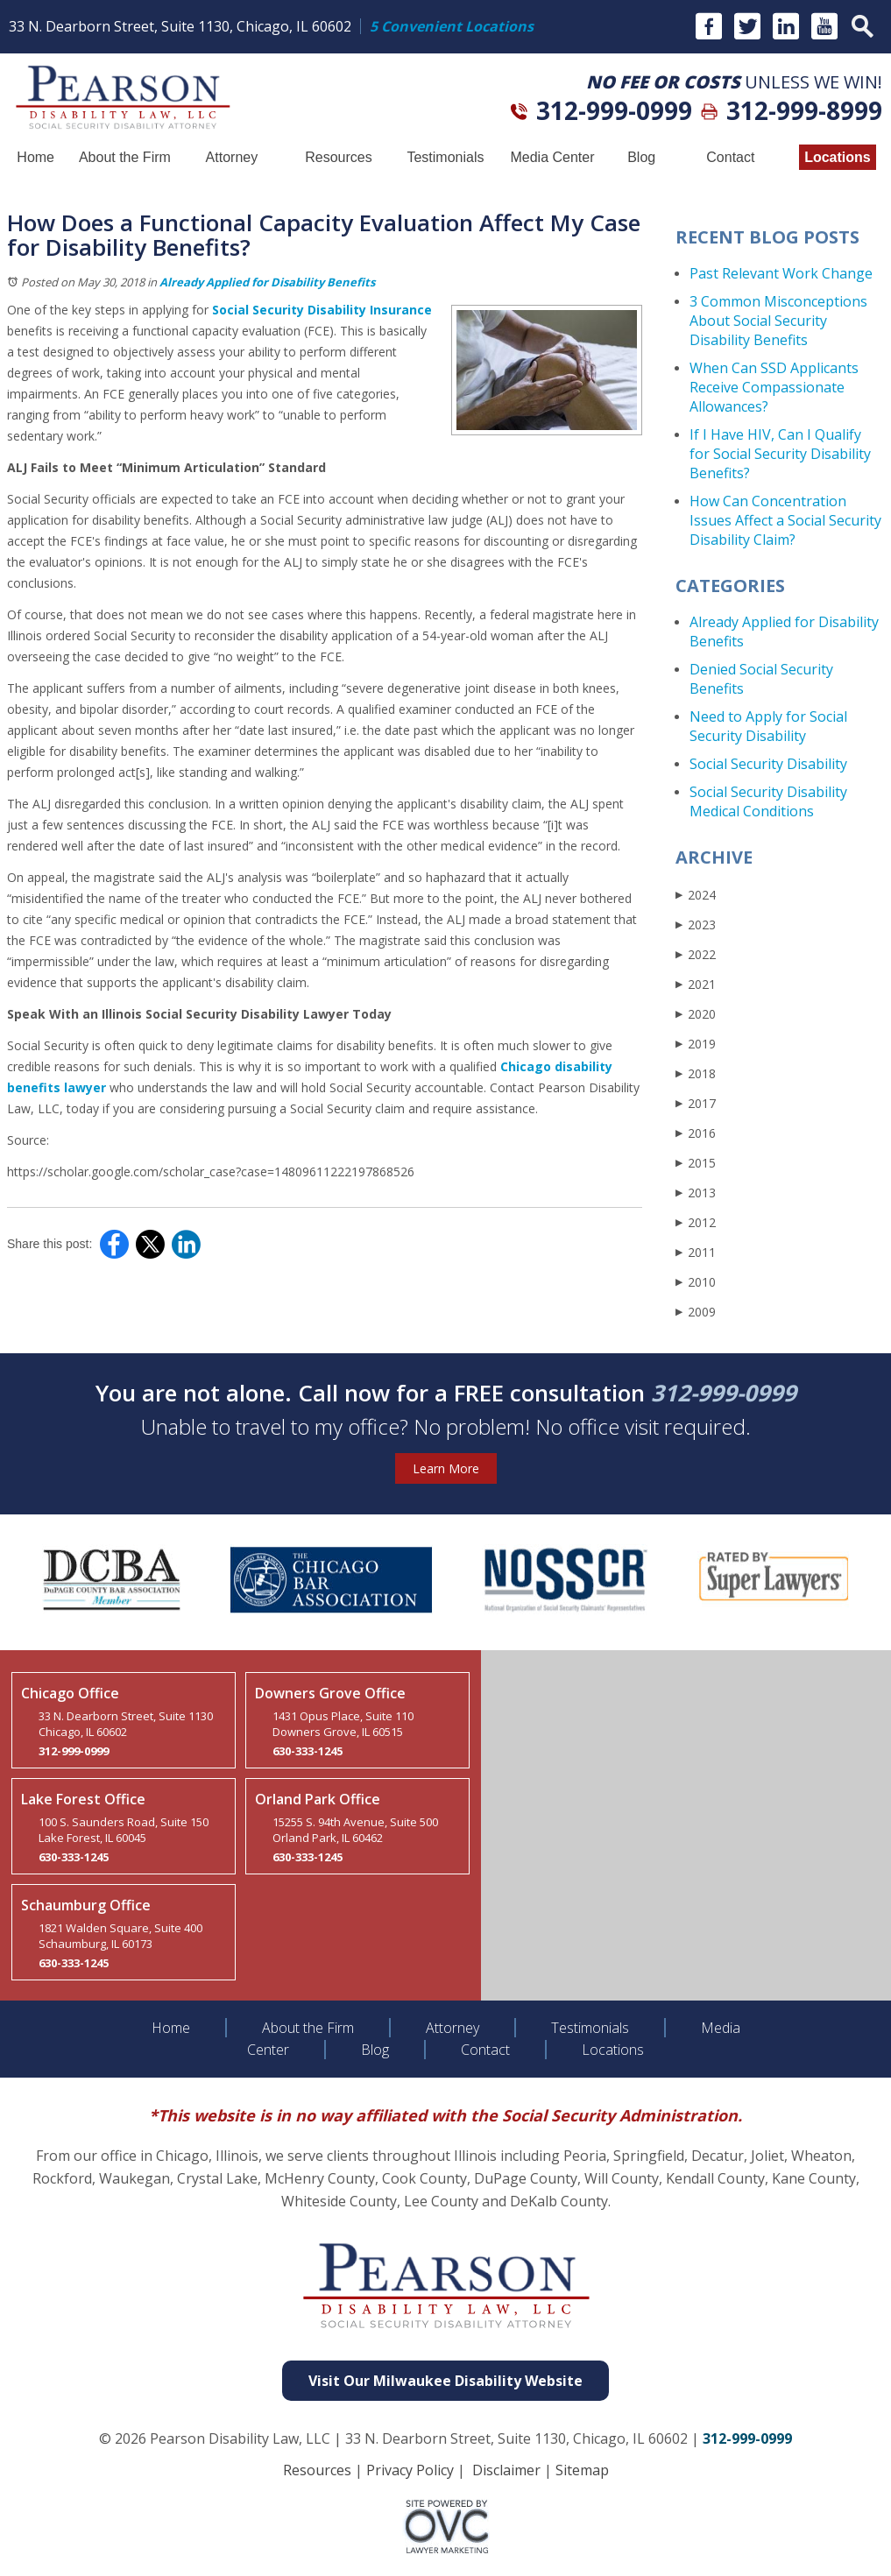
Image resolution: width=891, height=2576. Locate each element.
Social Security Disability (768, 763)
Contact (730, 157)
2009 (695, 1312)
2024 (695, 895)
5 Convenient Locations (452, 26)
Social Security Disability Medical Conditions (768, 801)
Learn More (446, 1468)
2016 (695, 1133)
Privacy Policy (410, 2470)
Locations (837, 157)
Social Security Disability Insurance (322, 309)
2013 (695, 1192)
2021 (695, 984)
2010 (695, 1282)
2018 (695, 1073)
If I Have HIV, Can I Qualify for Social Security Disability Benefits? (780, 454)
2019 (695, 1044)
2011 (695, 1252)
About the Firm (125, 157)
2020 (695, 1014)
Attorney (232, 157)
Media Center (552, 157)
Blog (641, 157)
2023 (695, 924)
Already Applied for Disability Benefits (267, 282)
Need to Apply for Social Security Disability (768, 726)
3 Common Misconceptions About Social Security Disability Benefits (778, 320)
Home (35, 157)
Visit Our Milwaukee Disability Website (445, 2380)
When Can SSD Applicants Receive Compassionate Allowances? (774, 387)
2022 (695, 954)
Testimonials (445, 157)
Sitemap (582, 2470)
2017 (695, 1103)
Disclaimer (506, 2470)
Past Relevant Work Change (781, 273)
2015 (695, 1163)
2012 (695, 1222)
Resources (338, 157)
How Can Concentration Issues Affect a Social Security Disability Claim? (785, 520)
